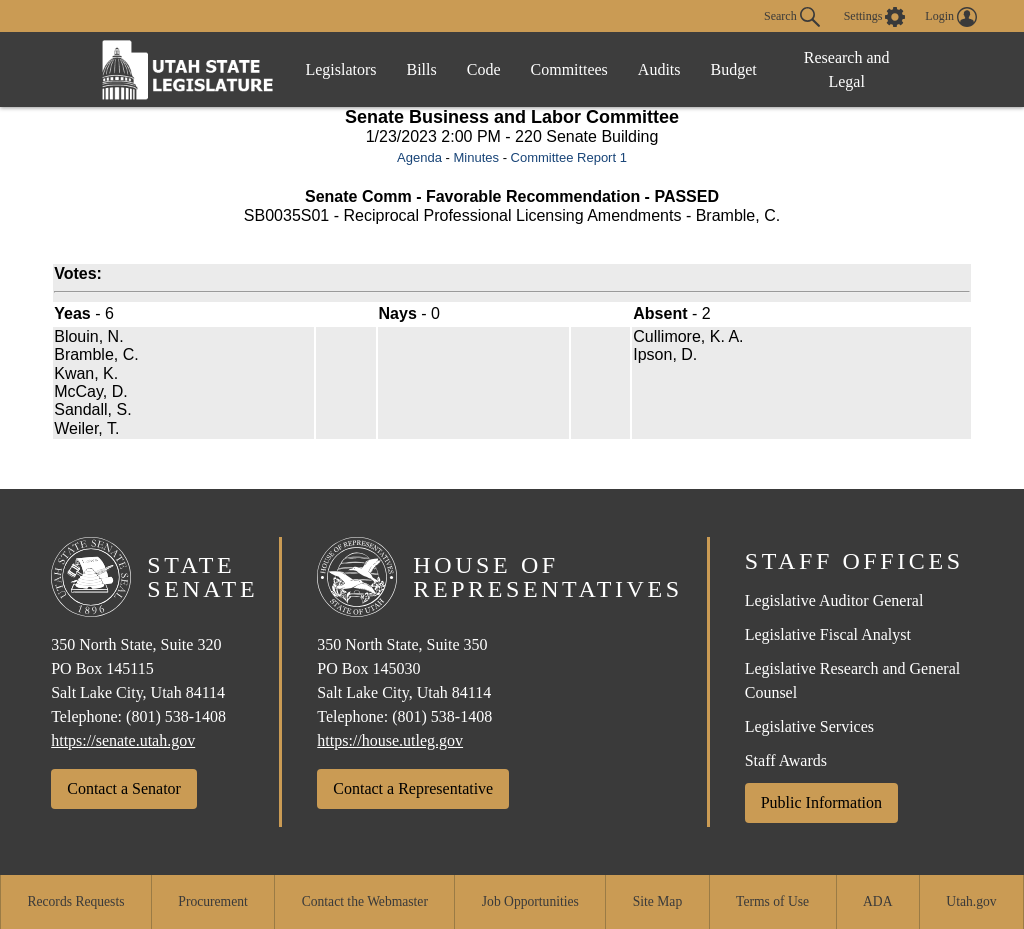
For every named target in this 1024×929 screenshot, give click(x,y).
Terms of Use (772, 901)
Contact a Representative (413, 788)
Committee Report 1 (569, 157)
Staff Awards (786, 760)
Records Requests (75, 901)
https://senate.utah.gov (123, 740)
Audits (659, 69)
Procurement (212, 901)
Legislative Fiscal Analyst (828, 634)
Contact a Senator (124, 788)
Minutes (476, 157)
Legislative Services (809, 726)
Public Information (821, 802)
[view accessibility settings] (875, 17)
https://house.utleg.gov (390, 740)
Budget (734, 69)
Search (792, 17)
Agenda (419, 157)
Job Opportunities (530, 901)
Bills (422, 69)
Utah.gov (971, 901)
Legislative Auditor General (834, 600)
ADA (877, 901)
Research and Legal (847, 69)
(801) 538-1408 (176, 716)
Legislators (340, 69)
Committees (569, 69)
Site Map (657, 901)
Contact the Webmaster (365, 901)
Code (484, 69)
